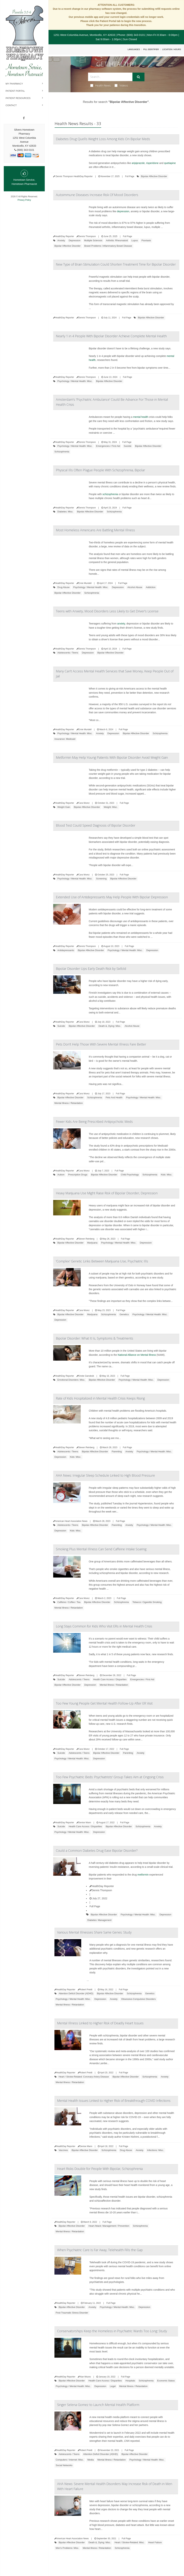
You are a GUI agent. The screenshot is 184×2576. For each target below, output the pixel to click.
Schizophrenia (61, 451)
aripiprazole (138, 163)
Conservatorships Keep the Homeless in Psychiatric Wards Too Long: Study (112, 2331)
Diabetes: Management (99, 1920)
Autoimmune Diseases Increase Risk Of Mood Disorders (97, 195)
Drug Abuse (63, 587)
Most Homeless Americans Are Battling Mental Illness (95, 530)
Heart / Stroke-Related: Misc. (130, 2542)
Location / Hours (171, 49)
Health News (100, 85)
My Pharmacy (14, 83)
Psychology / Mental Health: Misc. (74, 381)
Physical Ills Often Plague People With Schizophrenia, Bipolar (100, 470)
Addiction (150, 587)
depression (123, 211)
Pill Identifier (151, 49)
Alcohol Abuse (134, 587)
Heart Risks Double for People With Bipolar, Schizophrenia (100, 2168)
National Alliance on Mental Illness (137, 1354)
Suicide (128, 446)
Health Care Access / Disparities (110, 1679)
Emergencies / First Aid (108, 446)
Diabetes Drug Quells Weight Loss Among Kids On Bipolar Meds (103, 139)
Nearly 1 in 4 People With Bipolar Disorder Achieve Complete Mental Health (111, 336)
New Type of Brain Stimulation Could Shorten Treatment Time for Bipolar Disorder (116, 264)
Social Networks (64, 2465)
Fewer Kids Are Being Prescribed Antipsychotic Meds (94, 1121)
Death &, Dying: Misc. (109, 1026)
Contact (11, 105)
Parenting (117, 1451)
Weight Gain (63, 807)
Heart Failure (155, 2542)
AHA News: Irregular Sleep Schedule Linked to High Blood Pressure (105, 1475)
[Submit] (138, 77)
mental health (140, 416)
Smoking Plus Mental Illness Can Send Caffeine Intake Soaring (101, 1549)
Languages (134, 49)
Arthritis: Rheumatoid (117, 240)
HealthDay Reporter (101, 1886)
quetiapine (170, 163)
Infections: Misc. (155, 2150)
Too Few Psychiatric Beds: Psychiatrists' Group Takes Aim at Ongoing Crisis (110, 1777)
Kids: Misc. (166, 1174)
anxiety (121, 623)
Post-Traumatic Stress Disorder (72, 2312)
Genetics (124, 1314)
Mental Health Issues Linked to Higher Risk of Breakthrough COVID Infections (114, 2100)
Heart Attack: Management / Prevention (108, 2225)
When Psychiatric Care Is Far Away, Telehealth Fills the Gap (100, 2250)
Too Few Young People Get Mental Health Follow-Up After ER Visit (104, 1703)
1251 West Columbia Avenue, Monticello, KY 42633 (84, 34)
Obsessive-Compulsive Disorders (138, 1999)
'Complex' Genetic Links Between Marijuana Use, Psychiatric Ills (102, 1261)
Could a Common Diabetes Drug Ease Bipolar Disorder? (97, 1850)
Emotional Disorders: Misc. (71, 1379)
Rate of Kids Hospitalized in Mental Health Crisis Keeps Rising (100, 1398)
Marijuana (92, 1242)
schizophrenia (110, 494)
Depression (74, 240)
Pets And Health (114, 1097)
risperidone (152, 163)
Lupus (135, 240)
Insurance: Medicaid (64, 739)
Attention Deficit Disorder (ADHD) (76, 1993)
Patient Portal (15, 91)
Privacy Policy (24, 200)
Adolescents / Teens (67, 652)
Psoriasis (146, 240)
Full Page (129, 176)
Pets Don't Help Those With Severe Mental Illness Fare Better (101, 1044)
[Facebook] (24, 118)
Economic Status (166, 2380)
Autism (61, 1174)
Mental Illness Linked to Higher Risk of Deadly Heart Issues (100, 2023)
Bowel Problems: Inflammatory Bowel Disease (108, 245)
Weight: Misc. (111, 807)
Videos (121, 85)
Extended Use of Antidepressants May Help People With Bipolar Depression (112, 897)
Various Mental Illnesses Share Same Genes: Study (94, 1932)
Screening (101, 878)
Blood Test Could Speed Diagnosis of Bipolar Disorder (95, 825)
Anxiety (61, 240)
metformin (143, 1874)
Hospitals (130, 2380)
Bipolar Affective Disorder (154, 176)
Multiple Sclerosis (93, 240)
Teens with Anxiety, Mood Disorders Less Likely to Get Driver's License (107, 611)
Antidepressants (65, 950)
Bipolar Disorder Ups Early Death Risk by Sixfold (91, 968)
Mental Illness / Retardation (68, 1103)
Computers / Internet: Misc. (70, 2459)
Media (90, 2459)
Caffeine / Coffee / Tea (68, 1602)
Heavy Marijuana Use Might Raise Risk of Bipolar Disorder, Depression (107, 1193)
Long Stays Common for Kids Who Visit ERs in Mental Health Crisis (104, 1626)
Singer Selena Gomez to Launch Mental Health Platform (98, 2405)
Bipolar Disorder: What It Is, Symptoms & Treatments (94, 1338)
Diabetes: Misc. (65, 511)
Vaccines (63, 2150)
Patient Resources (18, 98)
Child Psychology (130, 1174)
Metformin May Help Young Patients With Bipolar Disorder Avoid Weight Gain (112, 757)
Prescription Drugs (77, 1174)
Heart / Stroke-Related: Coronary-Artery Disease (84, 2076)
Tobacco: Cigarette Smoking (147, 1602)
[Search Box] (110, 77)
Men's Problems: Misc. (67, 2548)
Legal (113, 2386)
